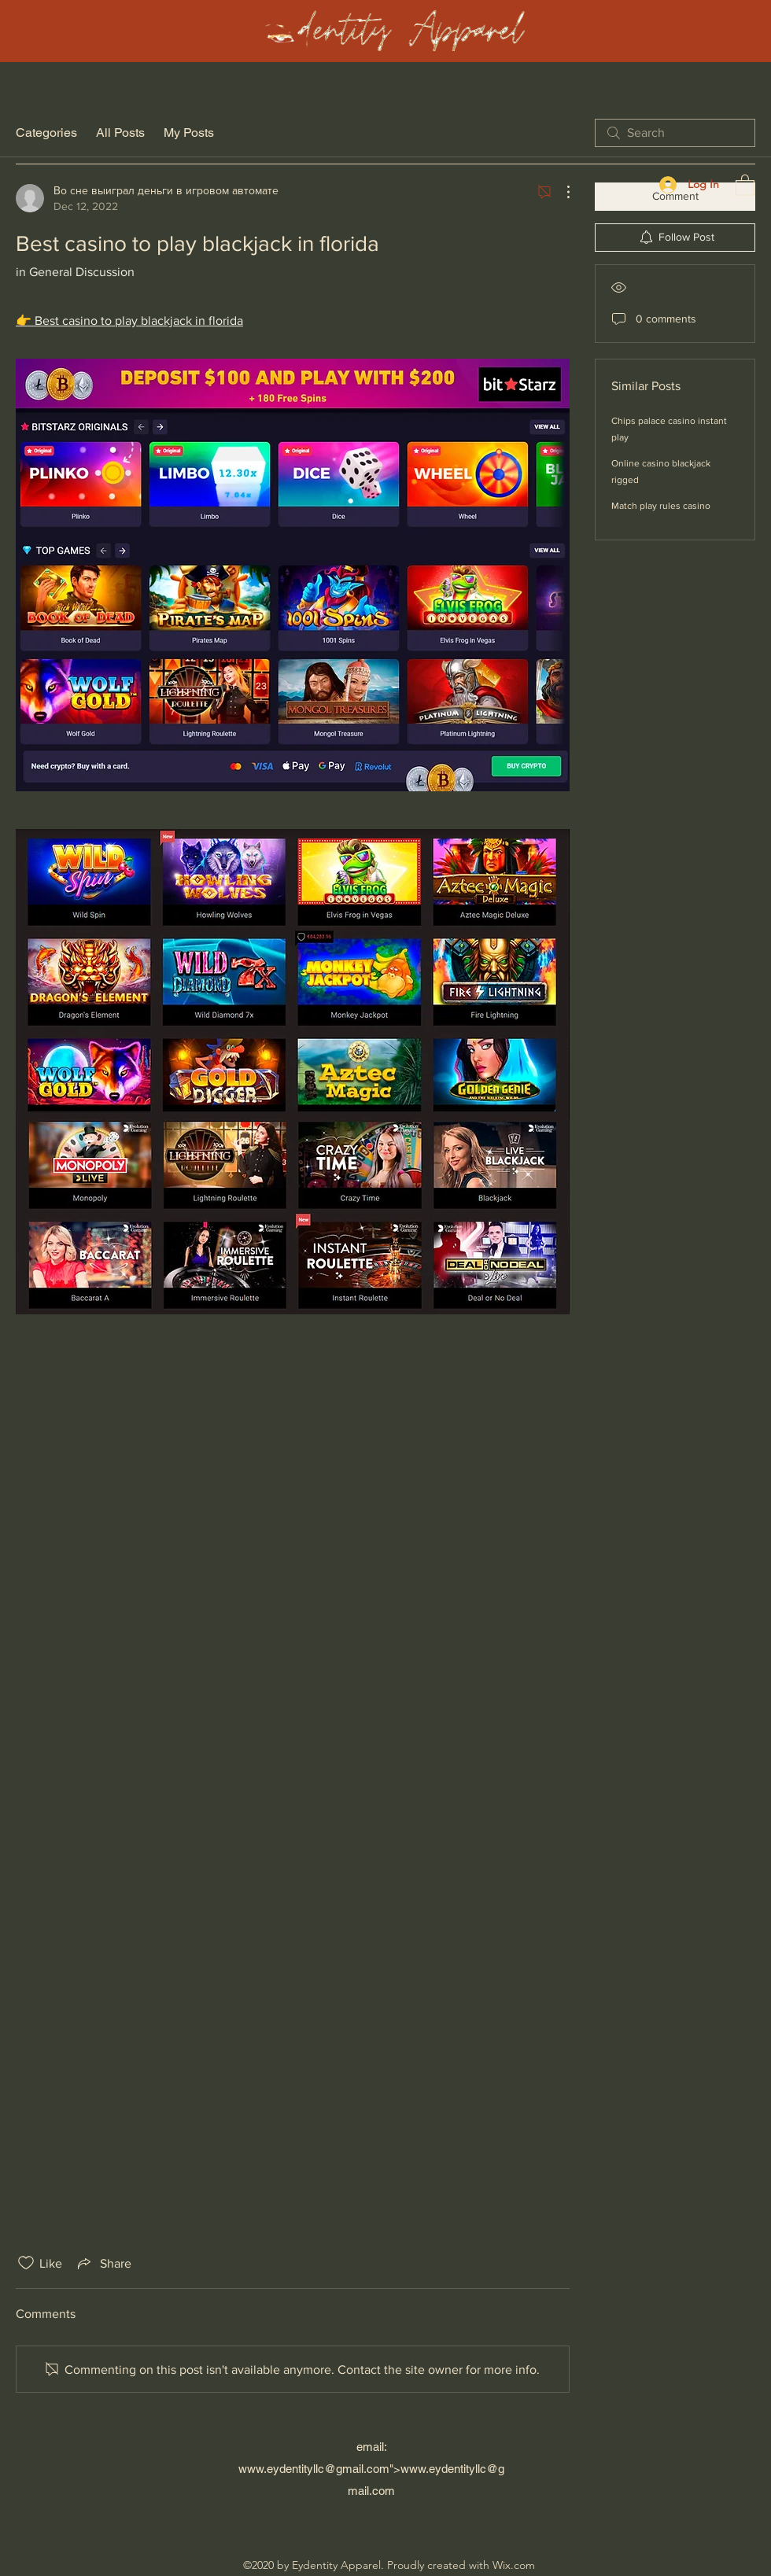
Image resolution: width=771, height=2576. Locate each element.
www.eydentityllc (281, 2468)
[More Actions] (560, 191)
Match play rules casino (660, 505)
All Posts (120, 132)
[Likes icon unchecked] (26, 2263)
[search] (675, 133)
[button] (745, 184)
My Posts (189, 132)
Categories (46, 132)
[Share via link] (103, 2263)
